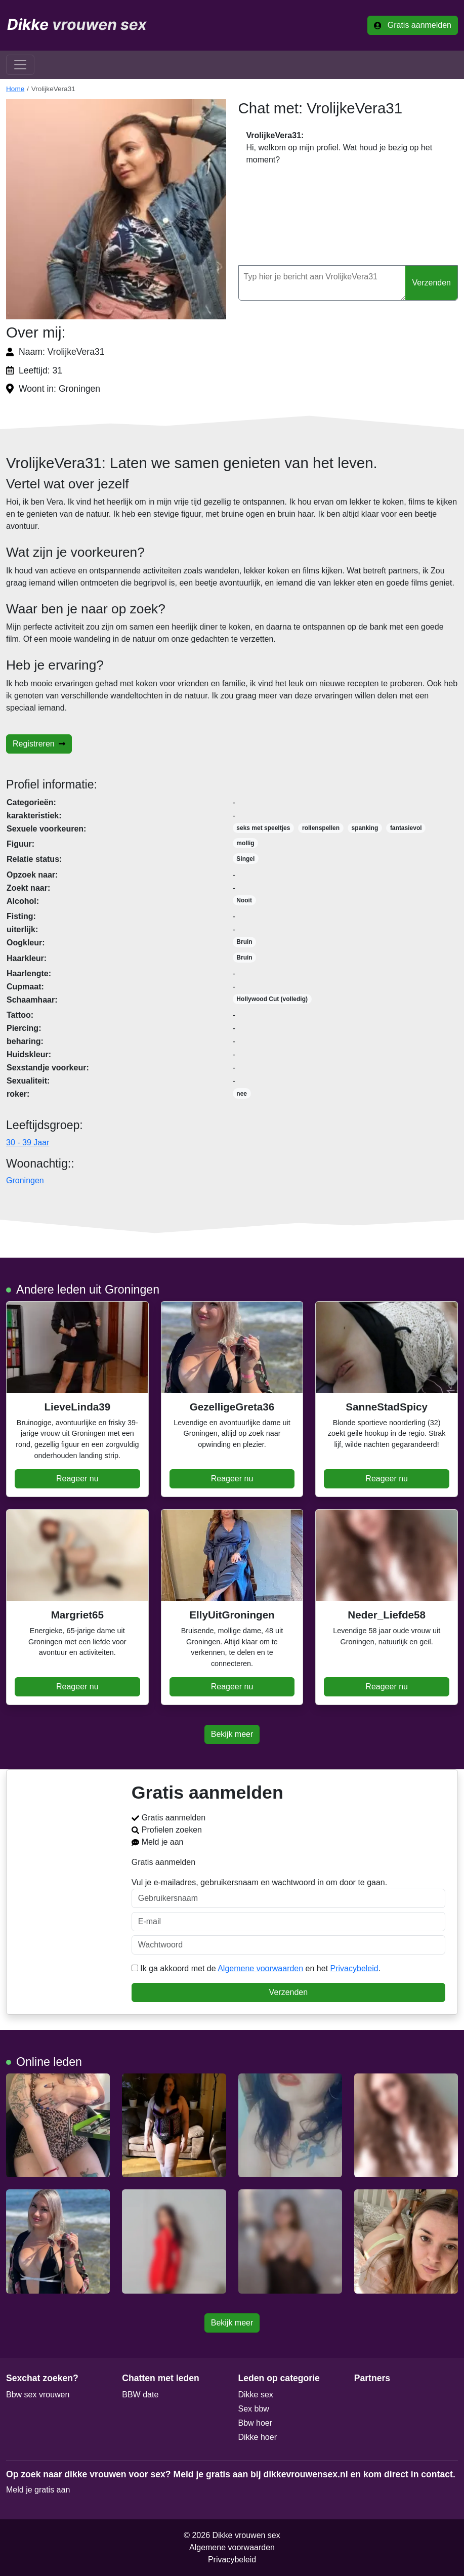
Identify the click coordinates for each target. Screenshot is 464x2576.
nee (241, 1093)
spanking (365, 828)
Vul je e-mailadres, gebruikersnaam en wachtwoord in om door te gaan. (288, 1893)
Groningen (25, 1180)
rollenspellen (321, 828)
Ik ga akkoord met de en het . (256, 1968)
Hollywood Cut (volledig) (272, 999)
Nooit (244, 900)
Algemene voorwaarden (260, 1968)
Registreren (39, 743)
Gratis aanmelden (412, 25)
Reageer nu (77, 1478)
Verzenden (431, 282)
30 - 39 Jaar (27, 1142)
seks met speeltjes (263, 828)
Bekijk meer (232, 1734)
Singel (245, 858)
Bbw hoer (255, 2423)
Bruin (244, 941)
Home (15, 89)
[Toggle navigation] (20, 65)
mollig (245, 843)
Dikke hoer (257, 2437)
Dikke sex (255, 2394)
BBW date (140, 2394)
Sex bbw (253, 2408)
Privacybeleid (354, 1968)
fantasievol (406, 828)
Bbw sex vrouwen (37, 2394)
